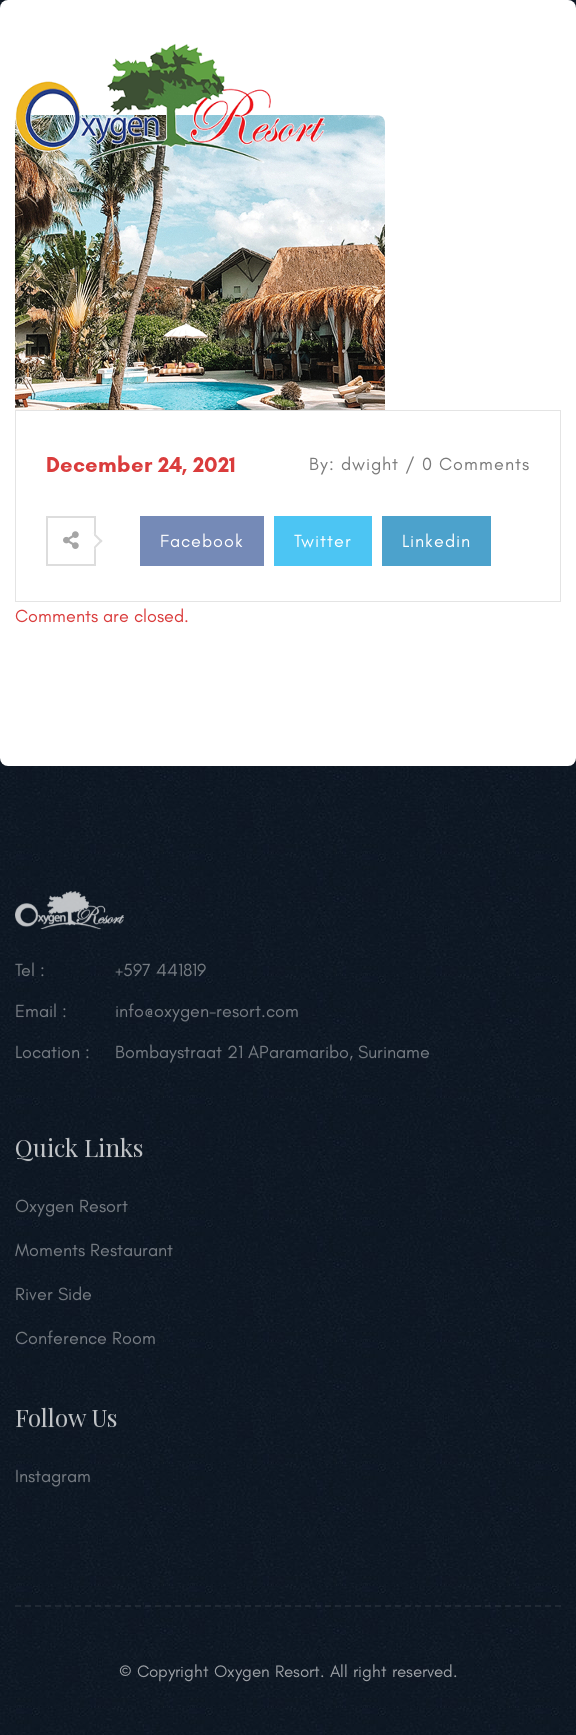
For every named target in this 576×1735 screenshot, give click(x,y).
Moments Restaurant (94, 1253)
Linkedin (436, 541)
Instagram (53, 1479)
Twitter (323, 541)
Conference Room (85, 1341)
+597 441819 (160, 973)
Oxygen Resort (71, 1209)
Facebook (202, 541)
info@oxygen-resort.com (207, 1014)
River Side (53, 1297)
